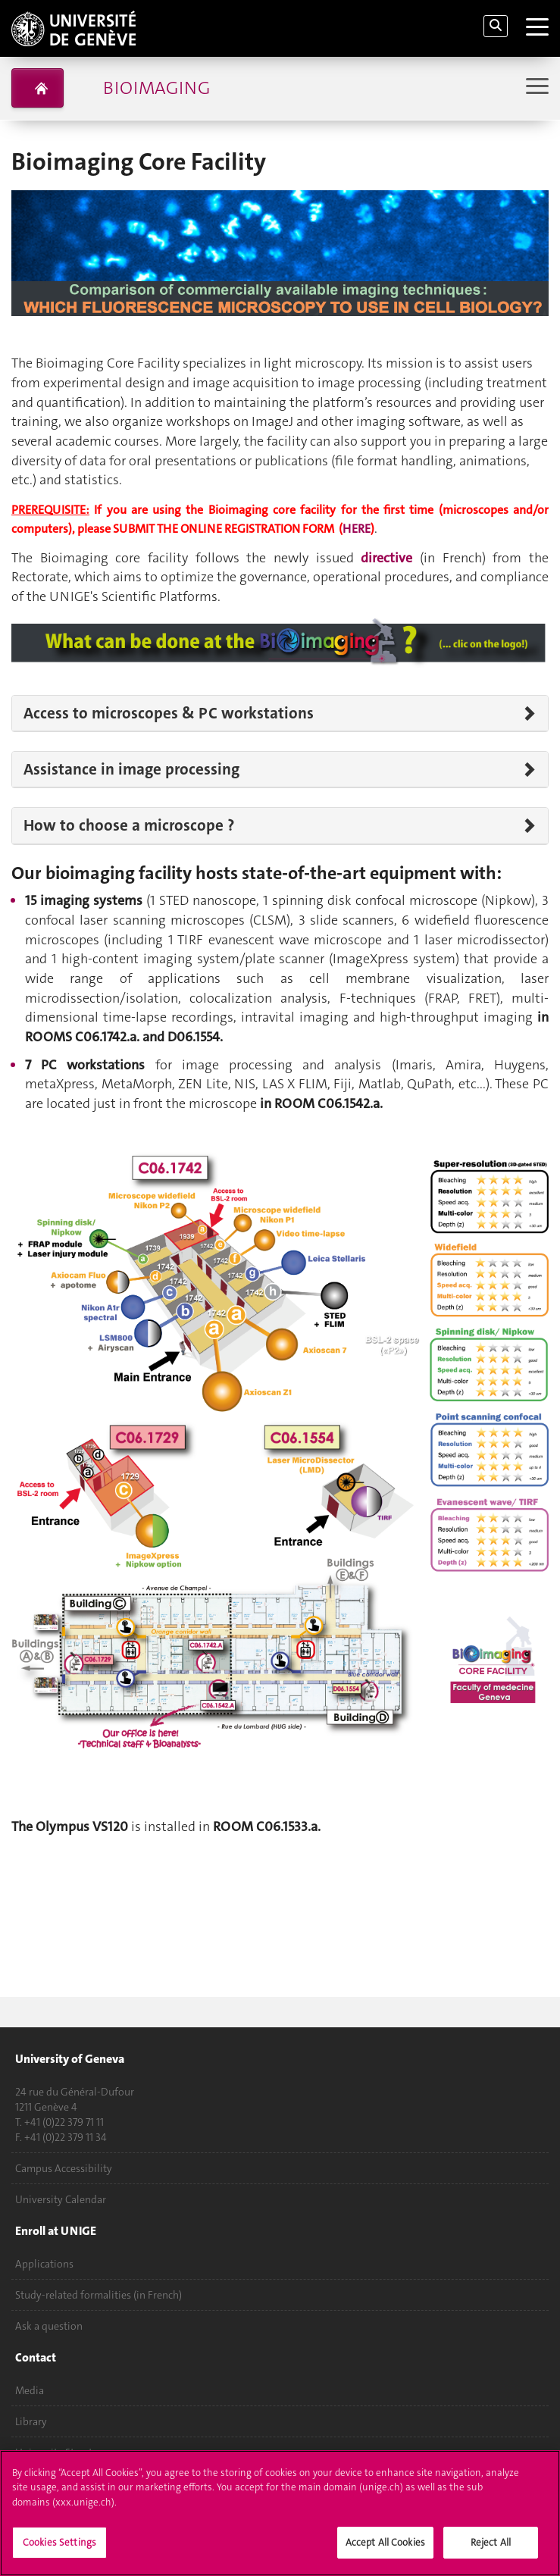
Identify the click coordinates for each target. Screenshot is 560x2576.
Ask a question (49, 2326)
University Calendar (60, 2199)
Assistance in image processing (131, 769)
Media (29, 2390)
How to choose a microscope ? (128, 825)
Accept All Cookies (385, 2542)
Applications (44, 2264)
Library (31, 2421)
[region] (280, 2513)
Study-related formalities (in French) (98, 2295)
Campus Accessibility (63, 2168)
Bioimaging (156, 88)
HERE (357, 529)
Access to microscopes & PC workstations (168, 713)
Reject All (491, 2542)
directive (390, 558)
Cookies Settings (59, 2542)
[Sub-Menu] (535, 87)
